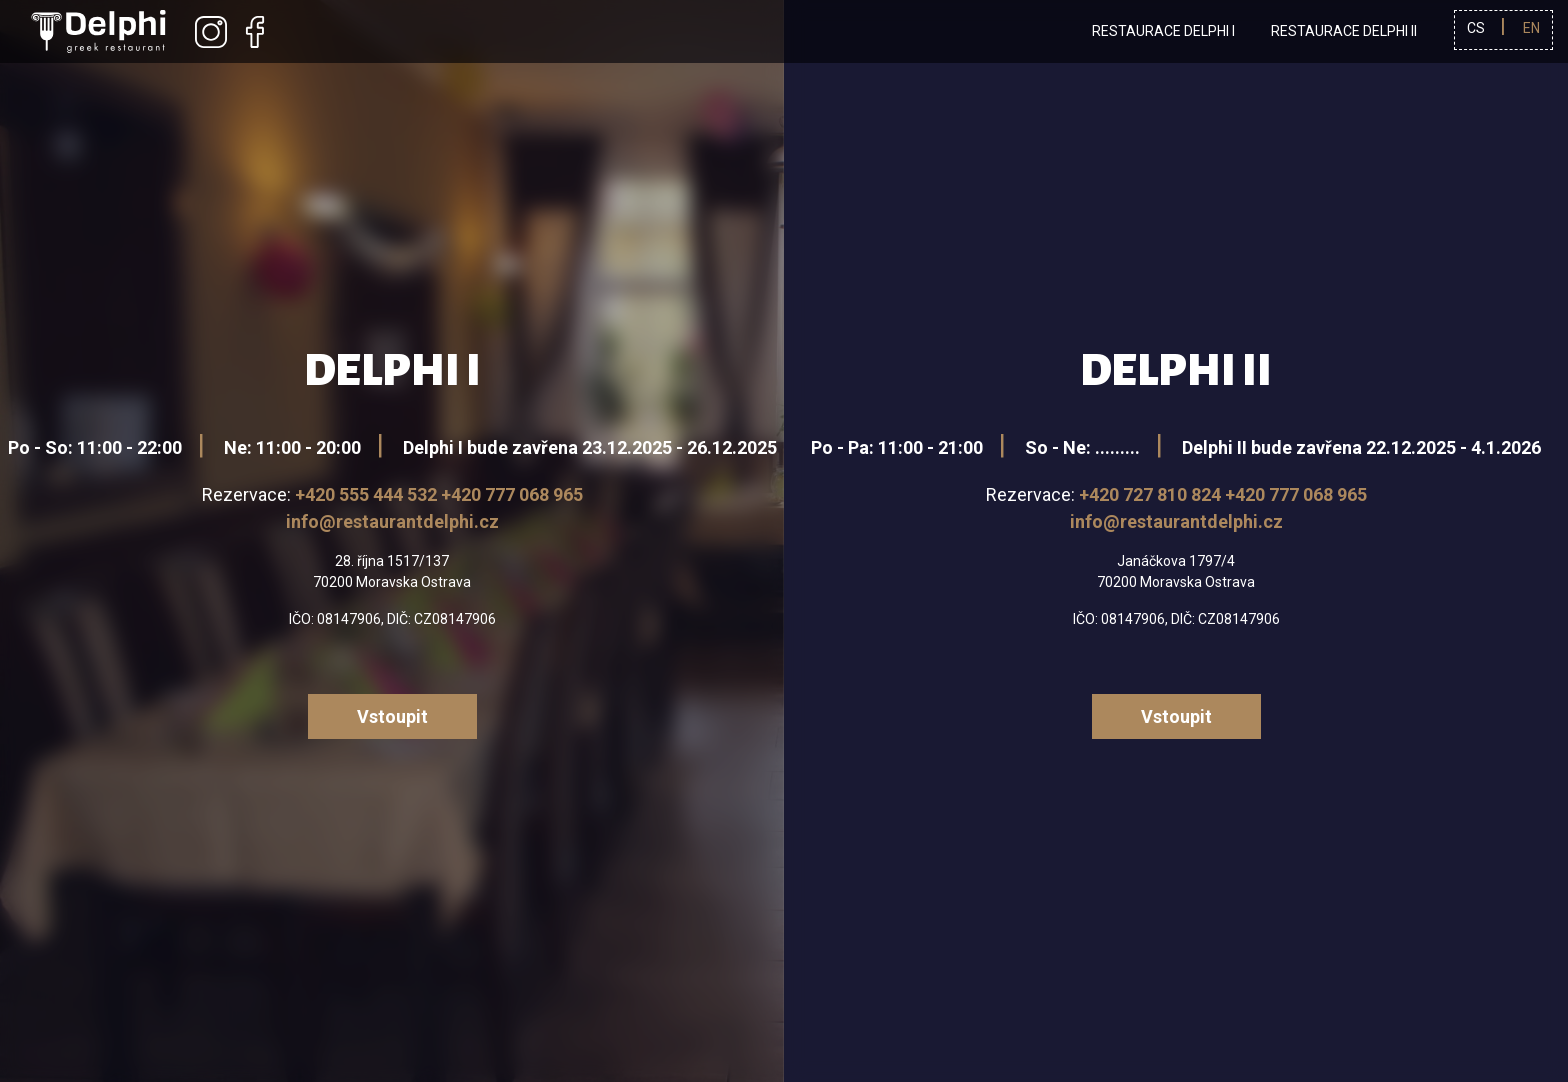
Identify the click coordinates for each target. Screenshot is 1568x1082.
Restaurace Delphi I (1163, 31)
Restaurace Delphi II (1344, 31)
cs (1476, 28)
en (1531, 28)
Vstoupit (392, 716)
